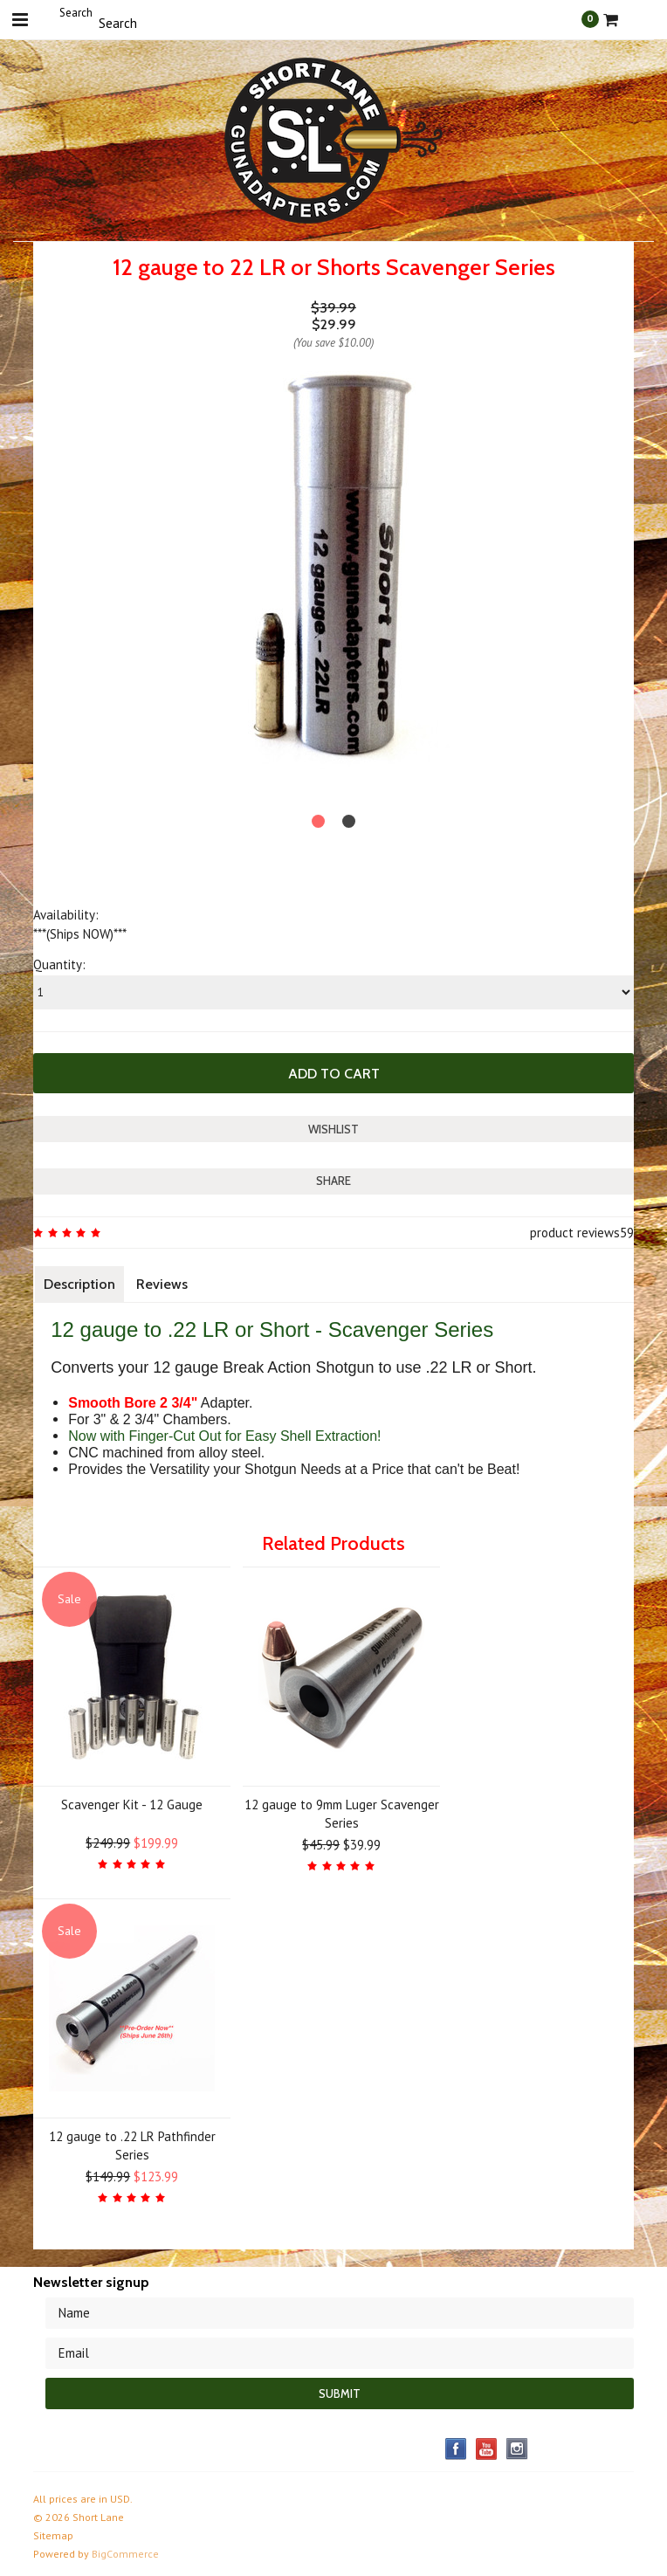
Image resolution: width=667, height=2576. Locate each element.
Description (79, 1284)
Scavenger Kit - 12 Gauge (132, 1804)
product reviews (575, 1232)
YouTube (487, 2449)
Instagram (517, 2449)
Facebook (456, 2449)
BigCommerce (125, 2553)
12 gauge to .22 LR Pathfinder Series (132, 2145)
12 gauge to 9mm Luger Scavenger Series (341, 1813)
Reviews (162, 1284)
